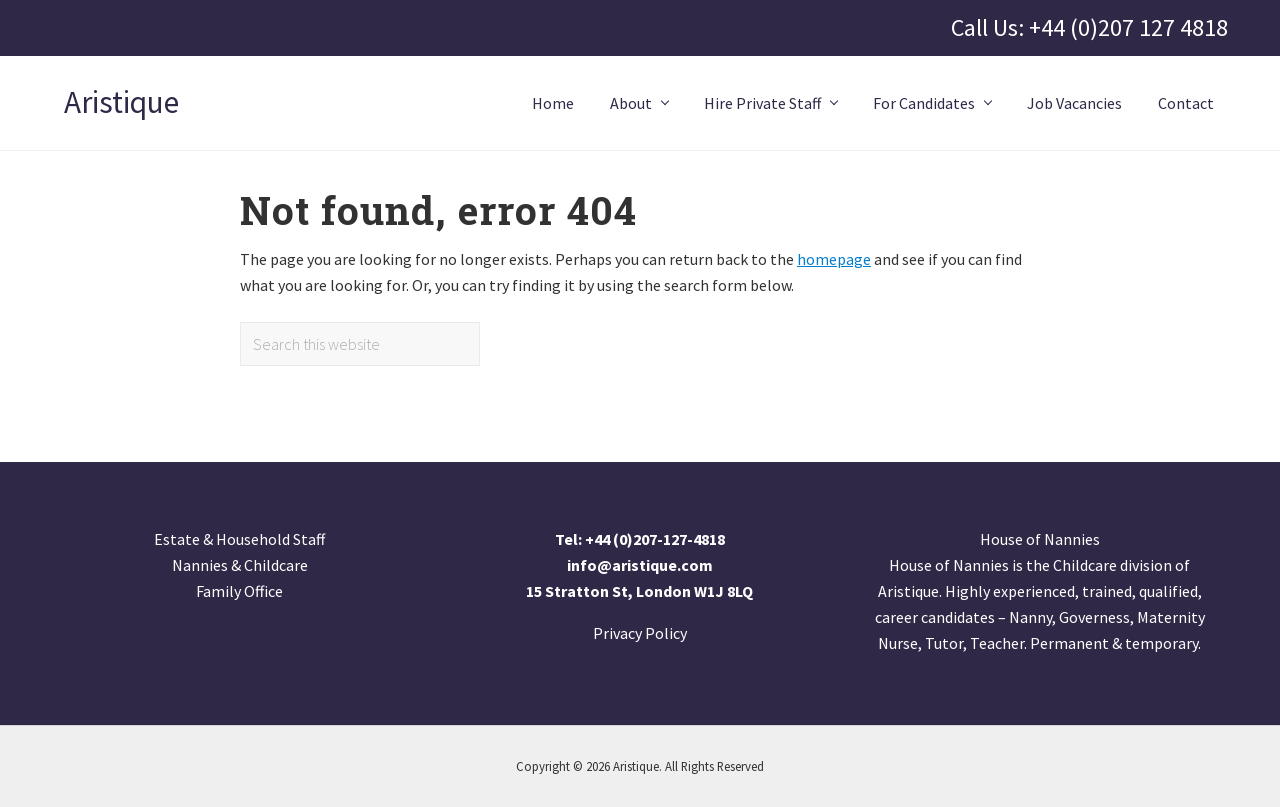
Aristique (121, 103)
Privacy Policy (640, 633)
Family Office (239, 591)
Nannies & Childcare (240, 565)
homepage (834, 259)
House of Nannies (1040, 539)
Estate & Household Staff (239, 539)
